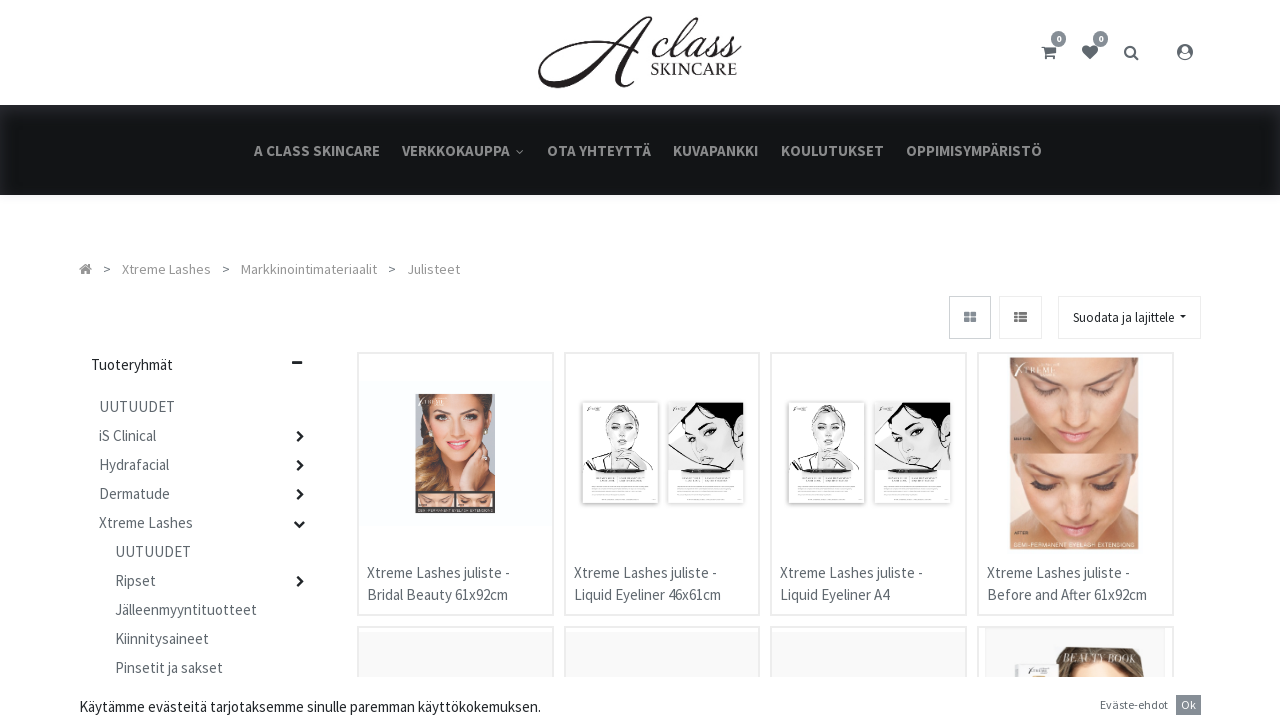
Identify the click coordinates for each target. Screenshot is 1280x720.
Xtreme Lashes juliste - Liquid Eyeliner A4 (851, 574)
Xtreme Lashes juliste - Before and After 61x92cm (1067, 574)
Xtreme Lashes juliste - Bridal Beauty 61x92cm (438, 574)
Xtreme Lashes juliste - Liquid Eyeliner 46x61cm (647, 574)
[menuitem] (317, 150)
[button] (1129, 317)
